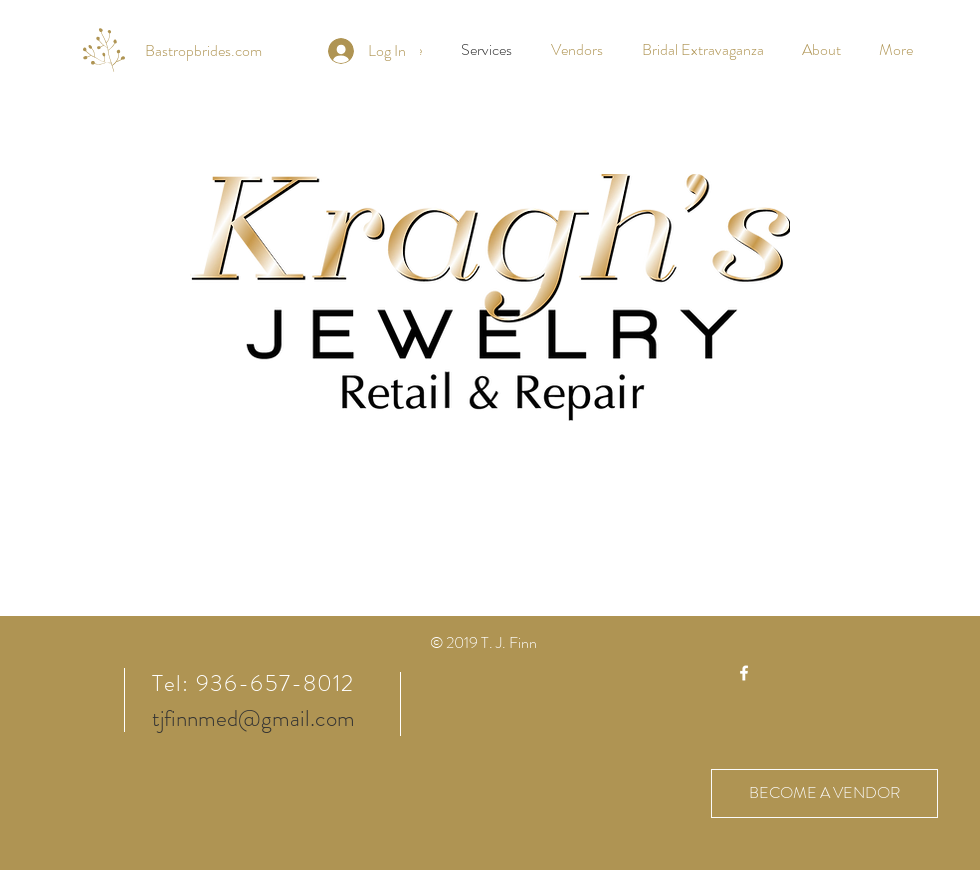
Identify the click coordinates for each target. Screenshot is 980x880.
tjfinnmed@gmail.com (253, 718)
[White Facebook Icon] (744, 673)
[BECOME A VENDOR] (824, 793)
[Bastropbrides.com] (203, 51)
